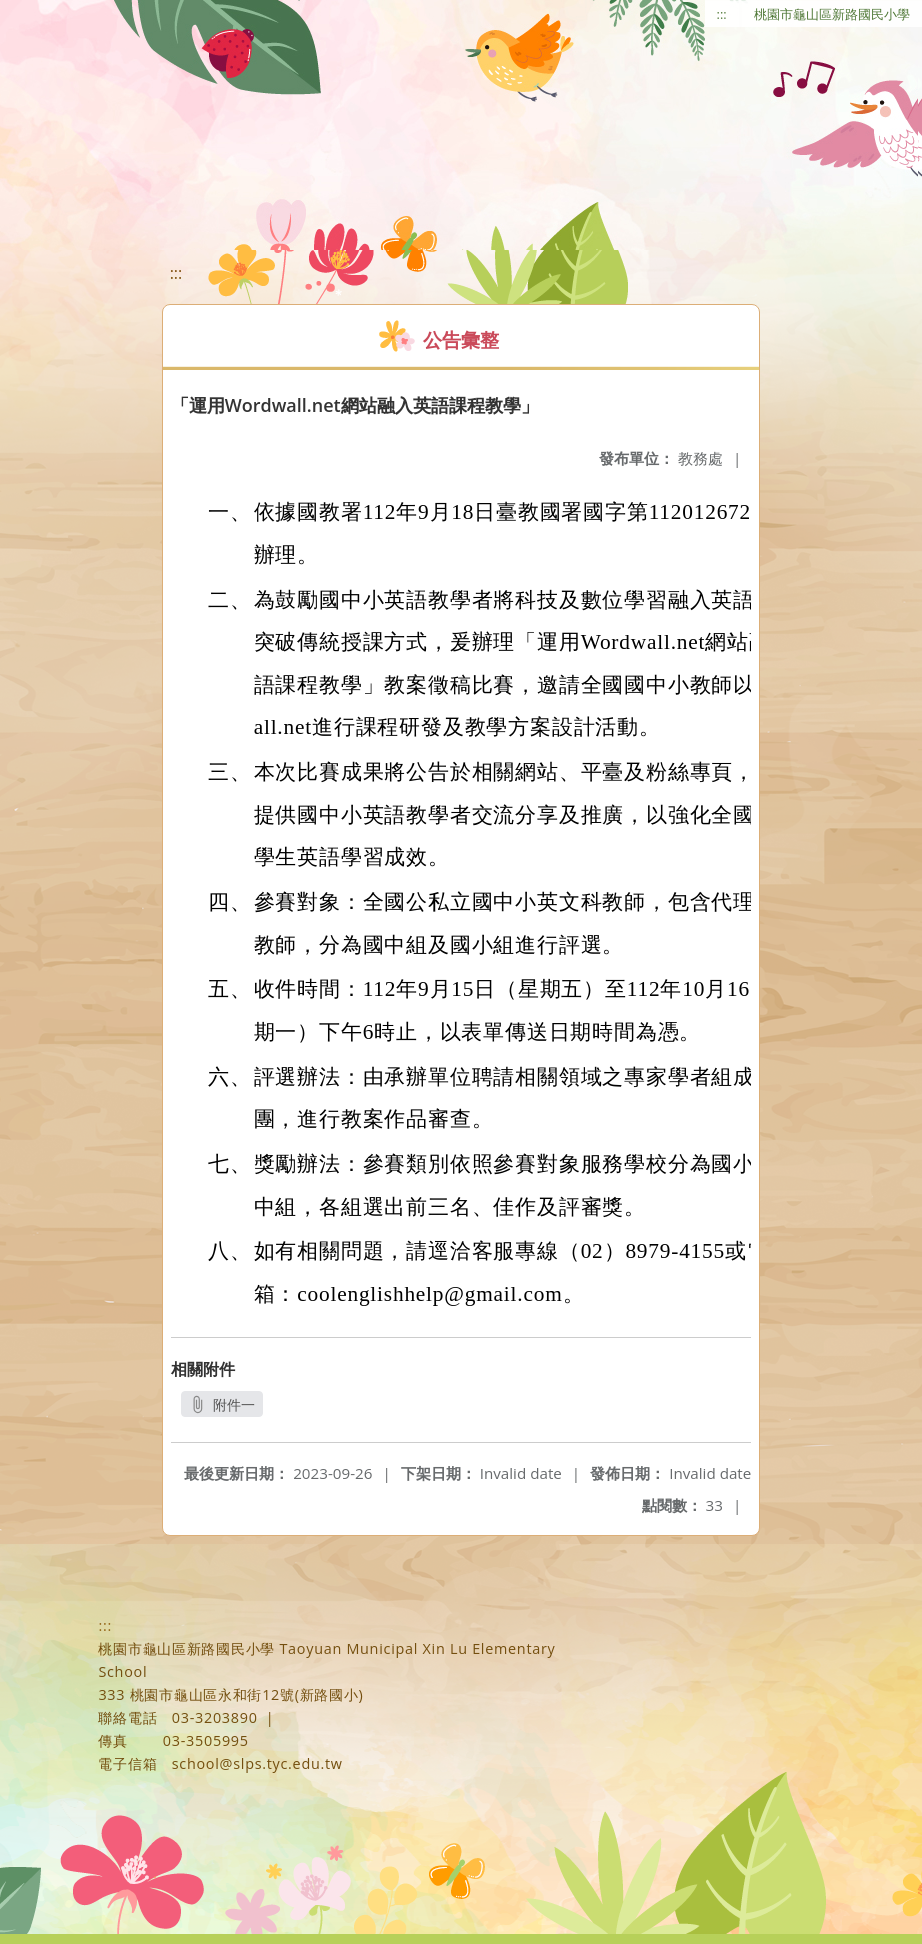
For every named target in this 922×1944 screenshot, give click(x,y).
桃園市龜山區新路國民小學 (832, 14)
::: (722, 14)
